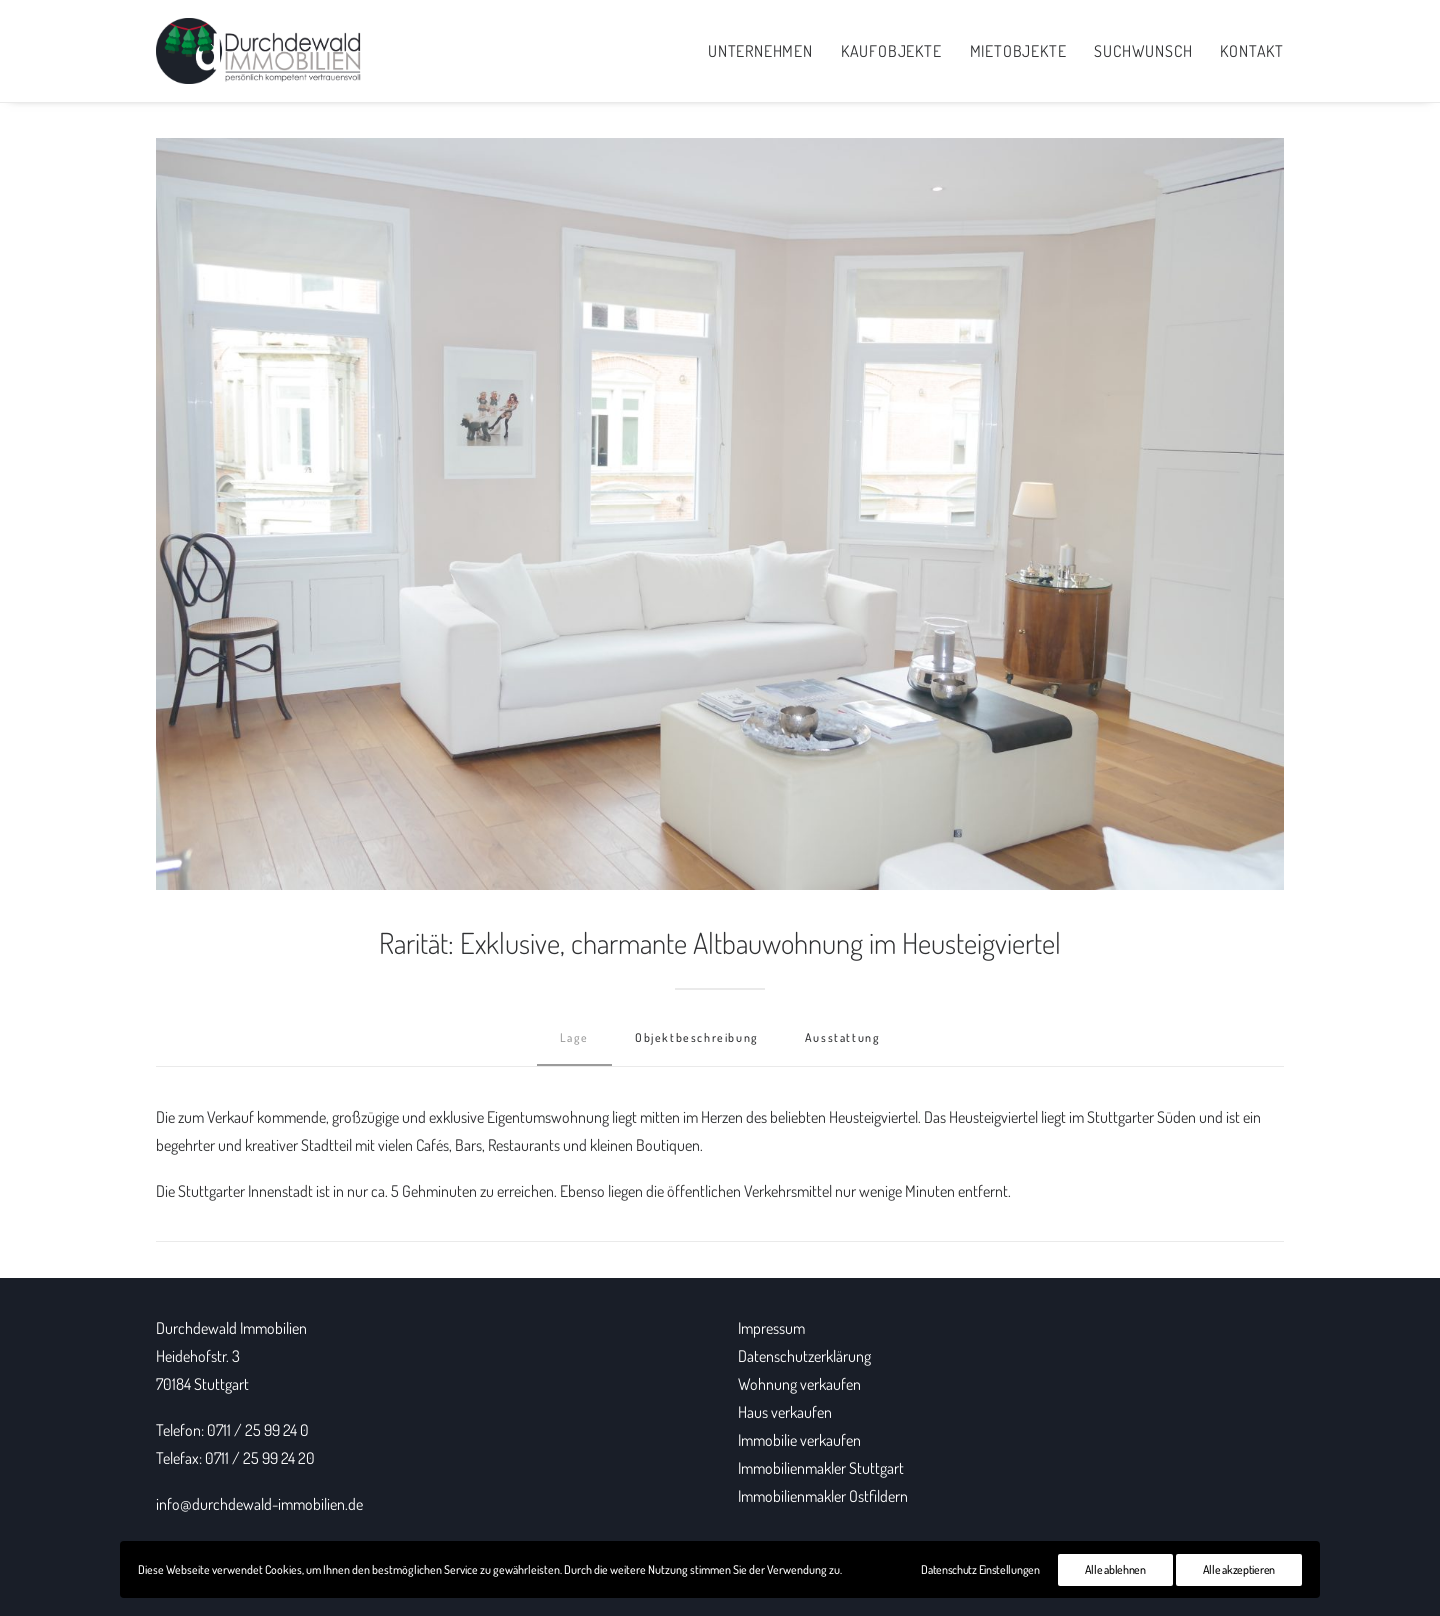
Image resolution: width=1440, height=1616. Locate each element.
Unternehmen (760, 51)
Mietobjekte (1018, 51)
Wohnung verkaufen (799, 1384)
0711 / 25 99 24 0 (258, 1430)
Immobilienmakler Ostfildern (823, 1496)
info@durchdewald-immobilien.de (259, 1504)
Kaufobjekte (891, 51)
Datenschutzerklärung (804, 1356)
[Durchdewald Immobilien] (259, 51)
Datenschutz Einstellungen (980, 1569)
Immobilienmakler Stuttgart (821, 1468)
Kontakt (1252, 51)
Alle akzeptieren (1239, 1569)
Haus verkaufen (785, 1412)
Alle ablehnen (1115, 1569)
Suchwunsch (1143, 51)
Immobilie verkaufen (799, 1440)
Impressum (771, 1328)
